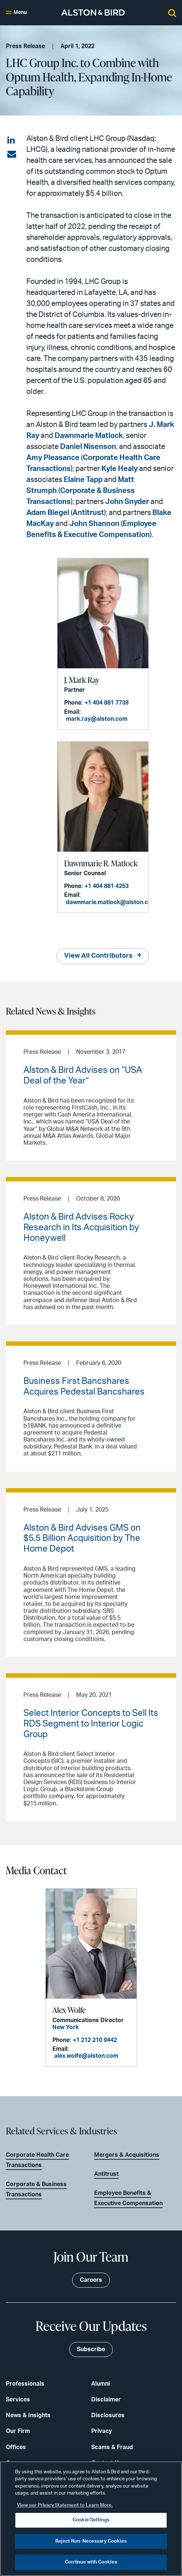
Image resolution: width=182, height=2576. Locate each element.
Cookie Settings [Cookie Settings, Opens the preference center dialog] (91, 2520)
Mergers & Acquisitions (126, 2155)
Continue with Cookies (91, 2562)
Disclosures (108, 2415)
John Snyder (127, 501)
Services (18, 2400)
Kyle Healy (119, 468)
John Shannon (94, 523)
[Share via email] (11, 154)
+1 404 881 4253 (107, 886)
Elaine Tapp (83, 479)
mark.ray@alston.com (96, 719)
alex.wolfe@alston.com (86, 2056)
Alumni (100, 2384)
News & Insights (28, 2415)
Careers (91, 2280)
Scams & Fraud (112, 2447)
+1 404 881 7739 (107, 703)
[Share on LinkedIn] (11, 140)
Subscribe (91, 2349)
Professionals (25, 2384)
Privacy (101, 2431)
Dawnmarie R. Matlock (101, 863)
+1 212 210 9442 (95, 2040)
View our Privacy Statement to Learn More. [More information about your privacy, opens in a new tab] (65, 2505)
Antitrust (88, 512)
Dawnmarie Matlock (89, 435)
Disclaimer (106, 2400)
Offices (16, 2447)
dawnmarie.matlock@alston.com (111, 902)
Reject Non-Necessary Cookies (91, 2541)
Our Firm (18, 2431)
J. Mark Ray (81, 680)
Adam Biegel (47, 512)
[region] (91, 2518)
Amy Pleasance (52, 457)
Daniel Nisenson (88, 446)
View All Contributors (98, 956)
